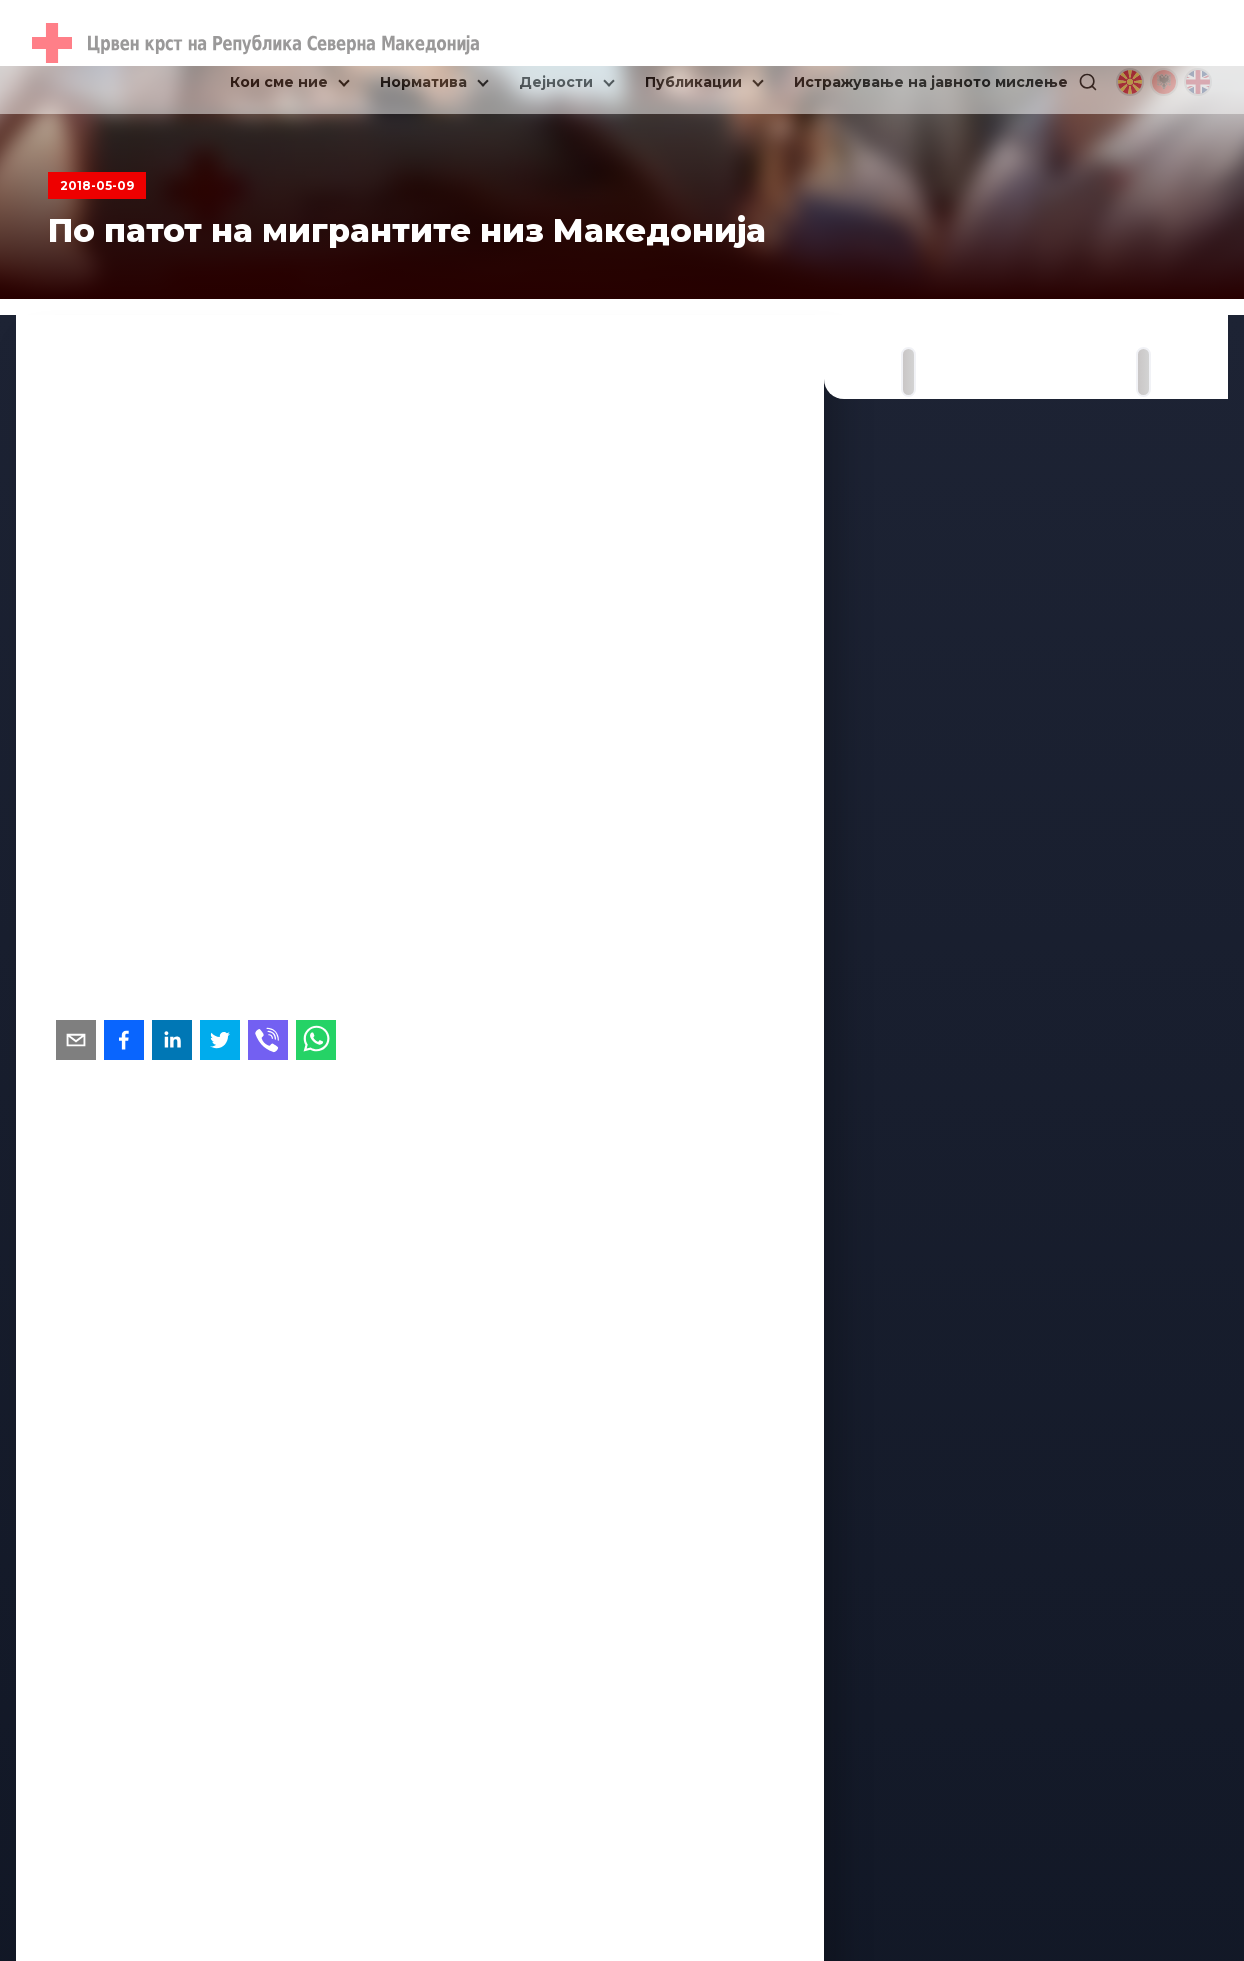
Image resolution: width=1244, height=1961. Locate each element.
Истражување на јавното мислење (931, 82)
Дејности (556, 82)
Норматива (423, 82)
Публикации (693, 82)
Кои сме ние (279, 82)
